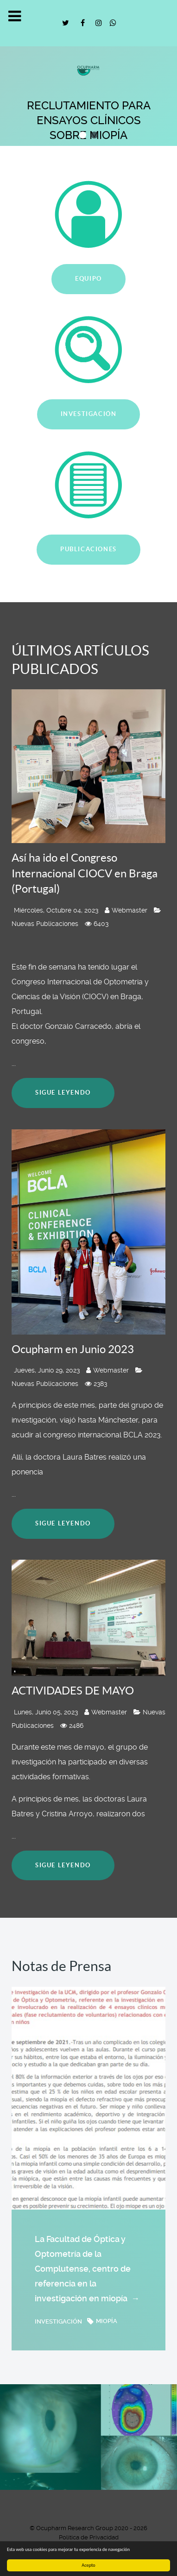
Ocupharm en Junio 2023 (73, 1349)
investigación (59, 2321)
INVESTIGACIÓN (89, 413)
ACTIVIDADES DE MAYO (73, 1690)
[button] (82, 135)
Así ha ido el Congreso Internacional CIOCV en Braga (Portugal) (85, 873)
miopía (102, 2321)
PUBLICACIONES (88, 549)
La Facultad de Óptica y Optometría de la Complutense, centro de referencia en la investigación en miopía (87, 2270)
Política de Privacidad (89, 2537)
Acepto (88, 2565)
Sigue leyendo (63, 1092)
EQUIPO (88, 278)
